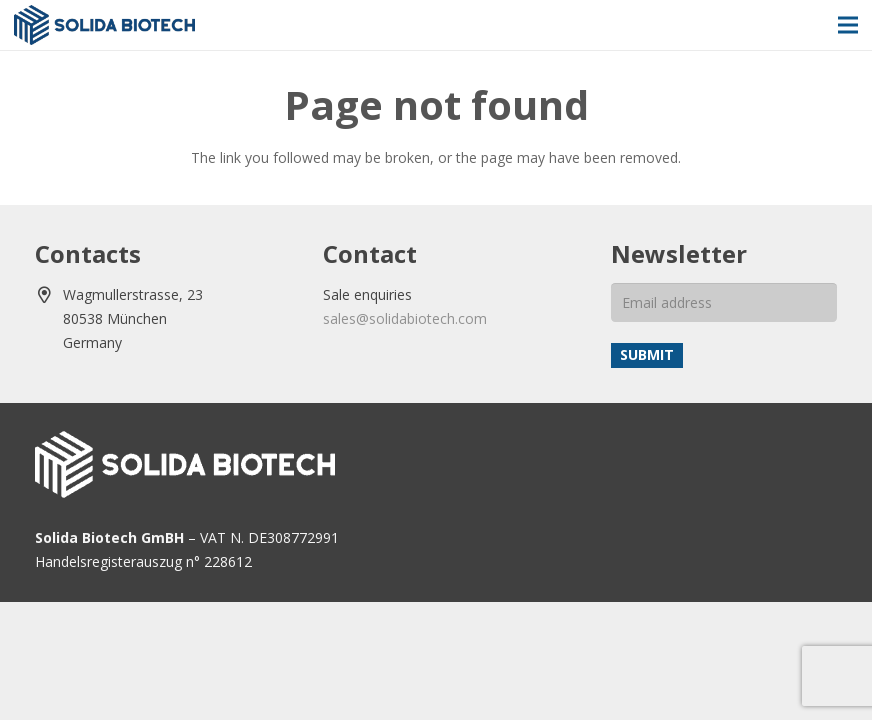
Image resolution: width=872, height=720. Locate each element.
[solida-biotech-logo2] (104, 25)
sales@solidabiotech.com (405, 318)
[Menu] (848, 25)
